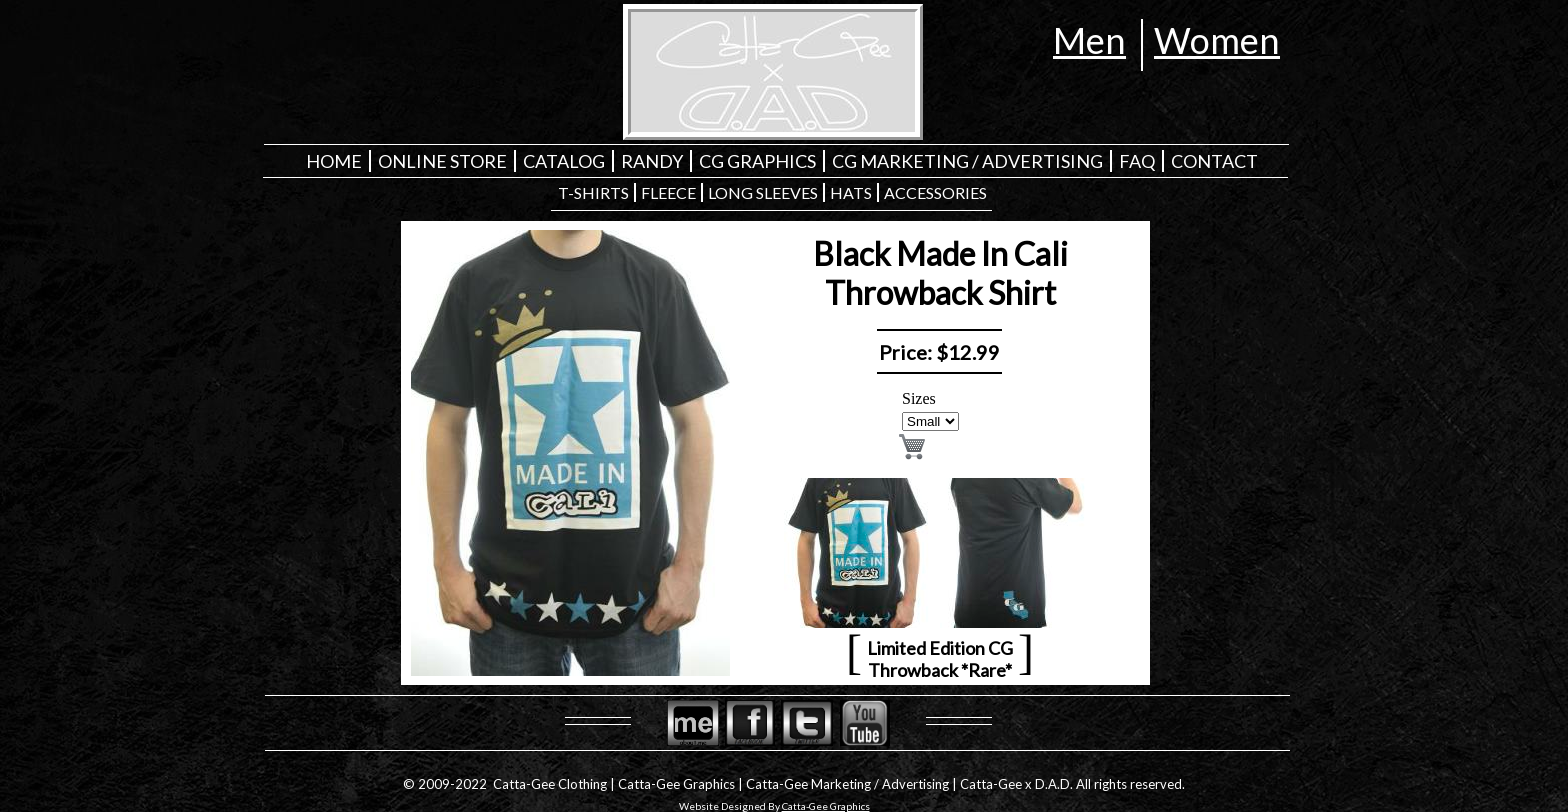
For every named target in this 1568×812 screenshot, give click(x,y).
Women (1217, 40)
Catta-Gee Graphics (826, 806)
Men (1089, 40)
